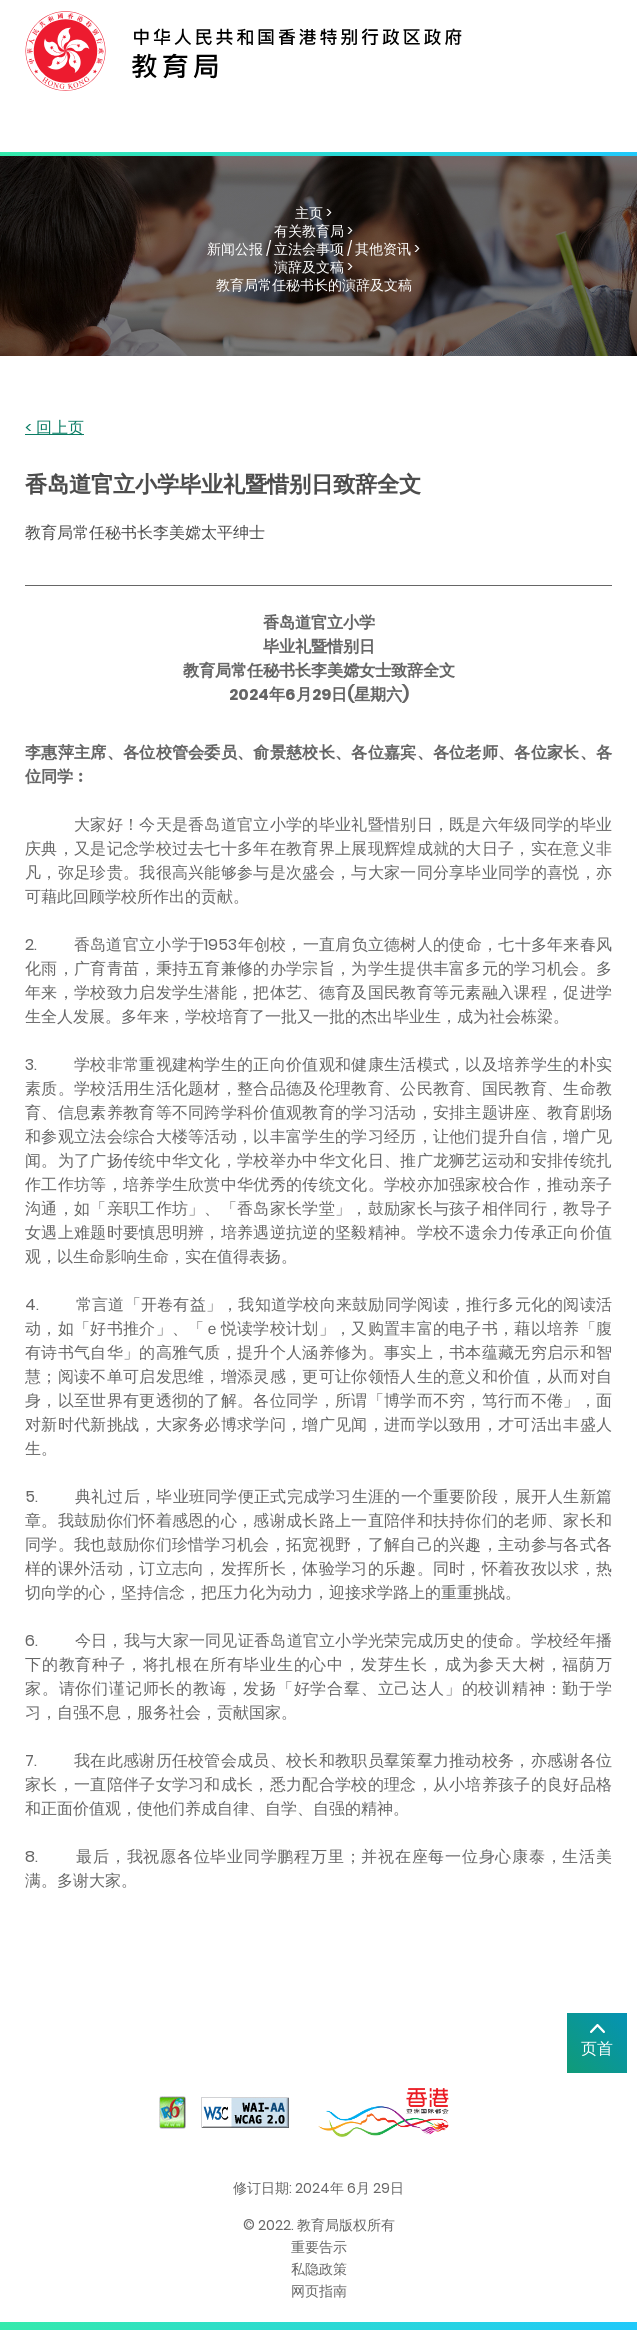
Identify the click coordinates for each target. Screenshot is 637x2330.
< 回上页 (54, 428)
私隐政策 (319, 2269)
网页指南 (319, 2291)
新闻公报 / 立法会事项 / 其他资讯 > (313, 249)
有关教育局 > (313, 231)
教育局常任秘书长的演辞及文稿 (314, 285)
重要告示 (319, 2247)
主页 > (313, 213)
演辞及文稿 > (313, 267)
